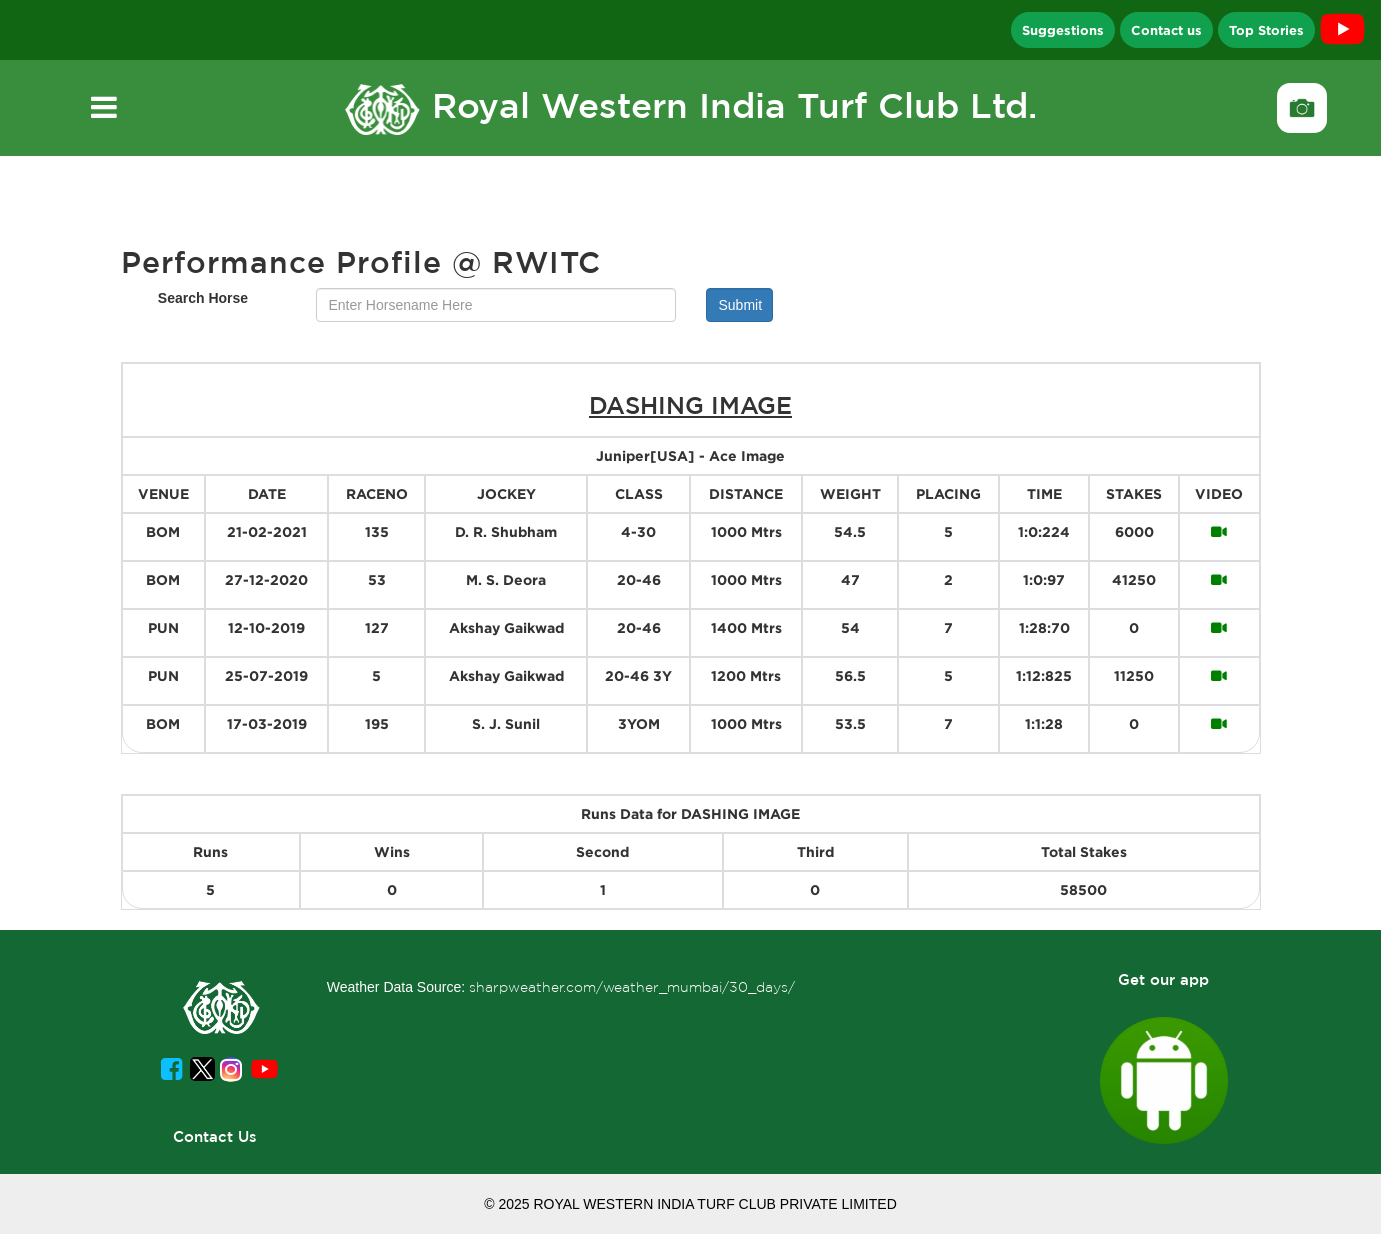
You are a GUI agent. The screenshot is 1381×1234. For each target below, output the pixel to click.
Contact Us (215, 1136)
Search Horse (203, 298)
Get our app (1163, 979)
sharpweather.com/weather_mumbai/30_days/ (632, 987)
